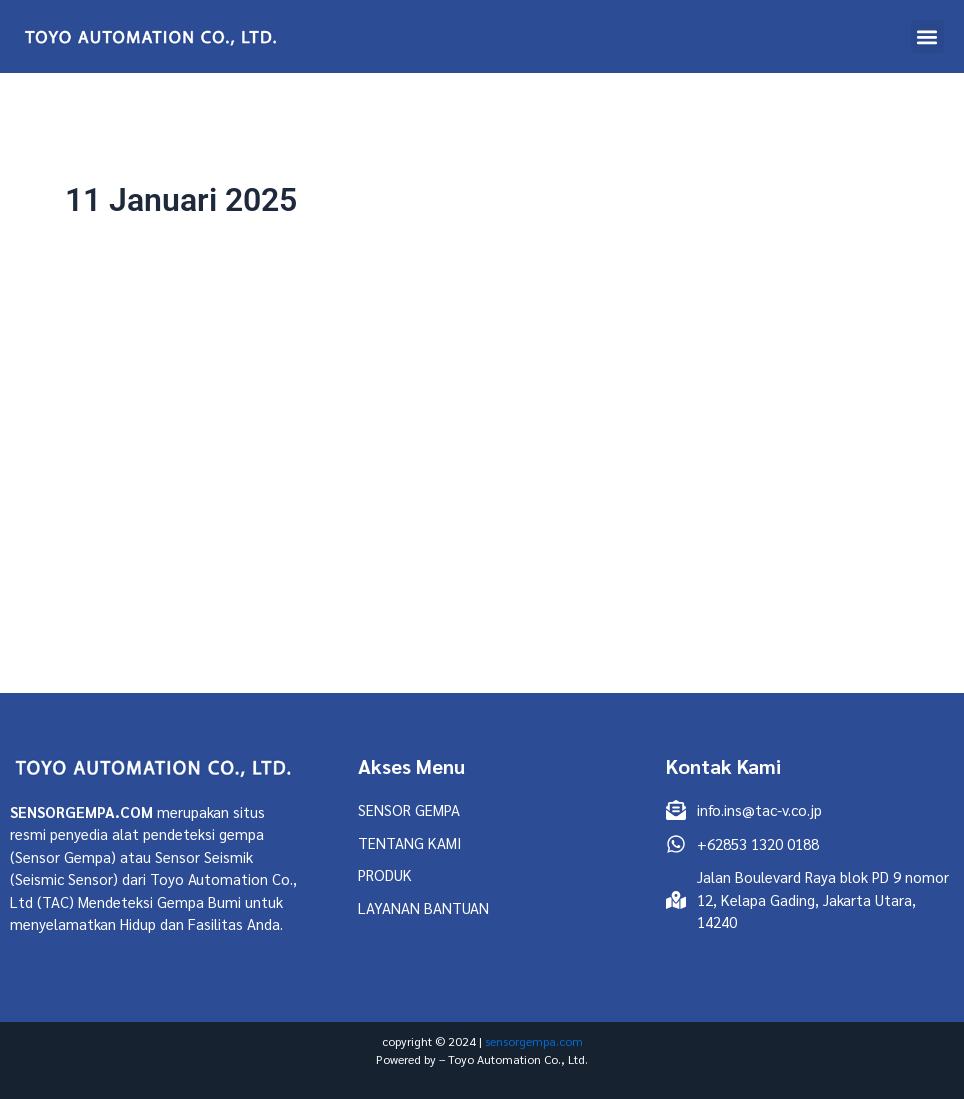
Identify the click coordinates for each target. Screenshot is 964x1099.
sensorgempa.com (534, 1041)
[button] (927, 36)
